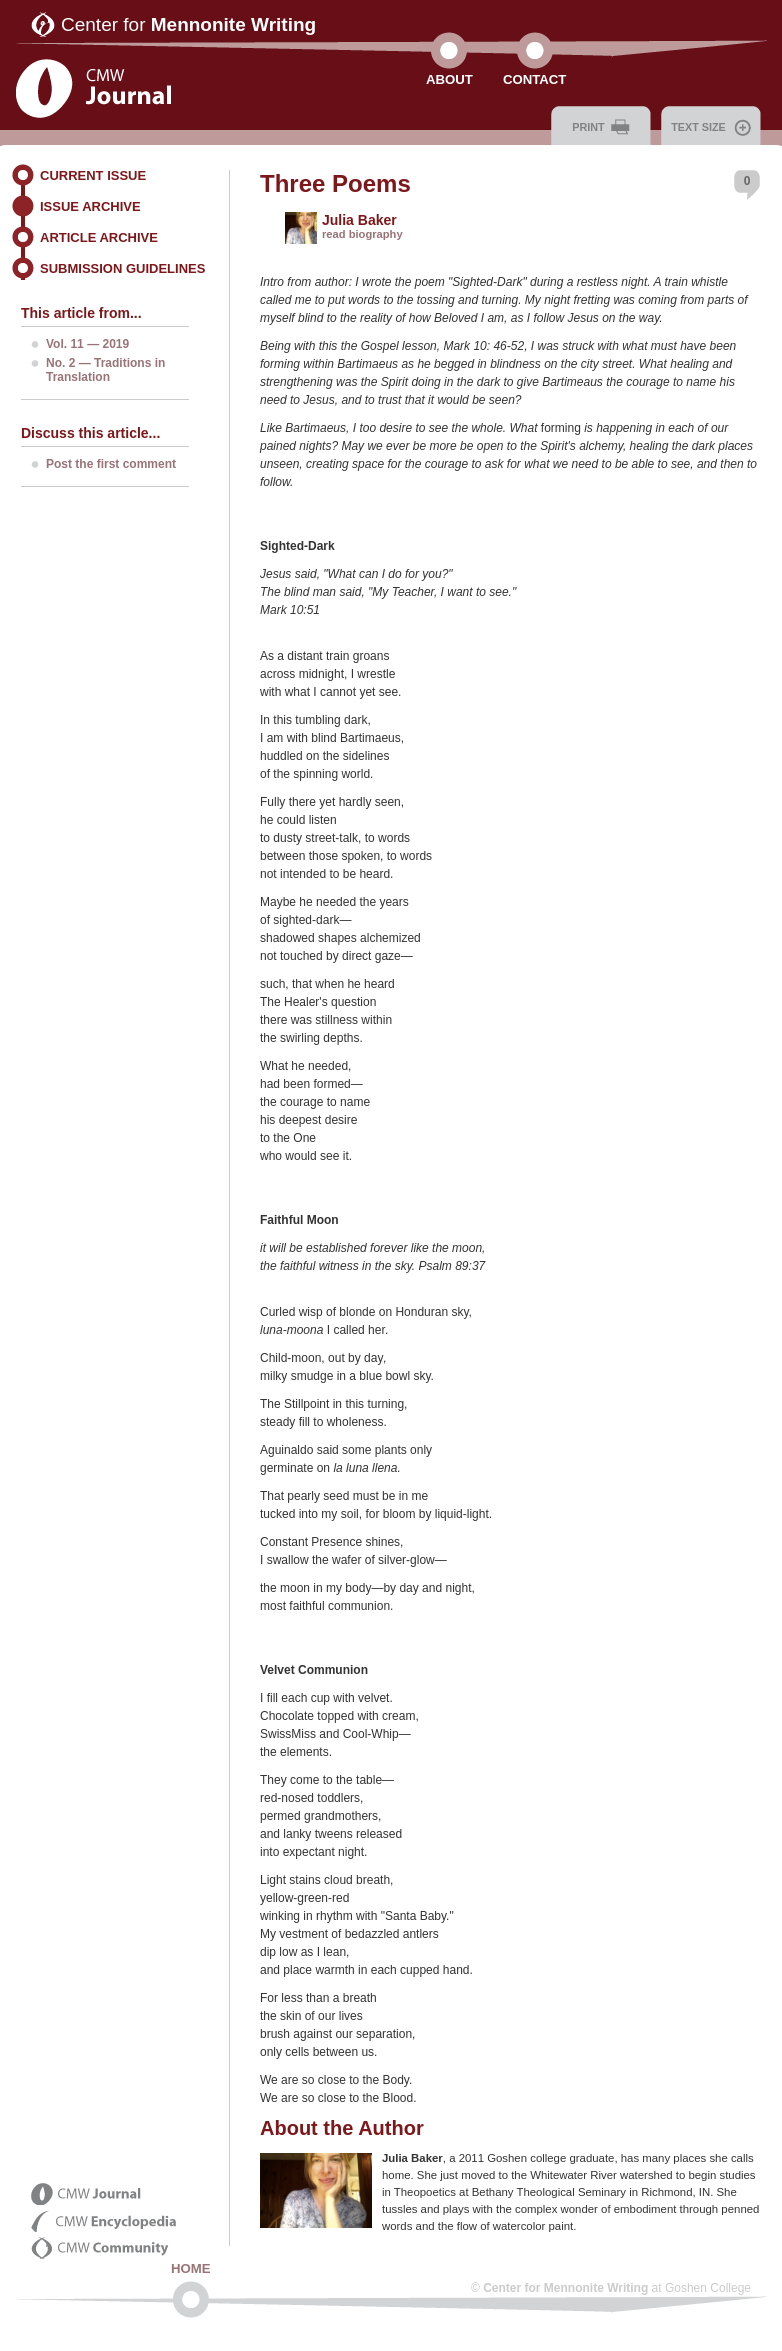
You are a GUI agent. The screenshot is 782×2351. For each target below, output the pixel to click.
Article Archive (99, 237)
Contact (534, 79)
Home (191, 2268)
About (449, 79)
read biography (362, 234)
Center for (188, 24)
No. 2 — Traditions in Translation (105, 370)
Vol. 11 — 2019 (87, 344)
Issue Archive (90, 206)
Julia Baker (359, 220)
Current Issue (93, 175)
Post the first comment (111, 464)
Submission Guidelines (122, 268)
